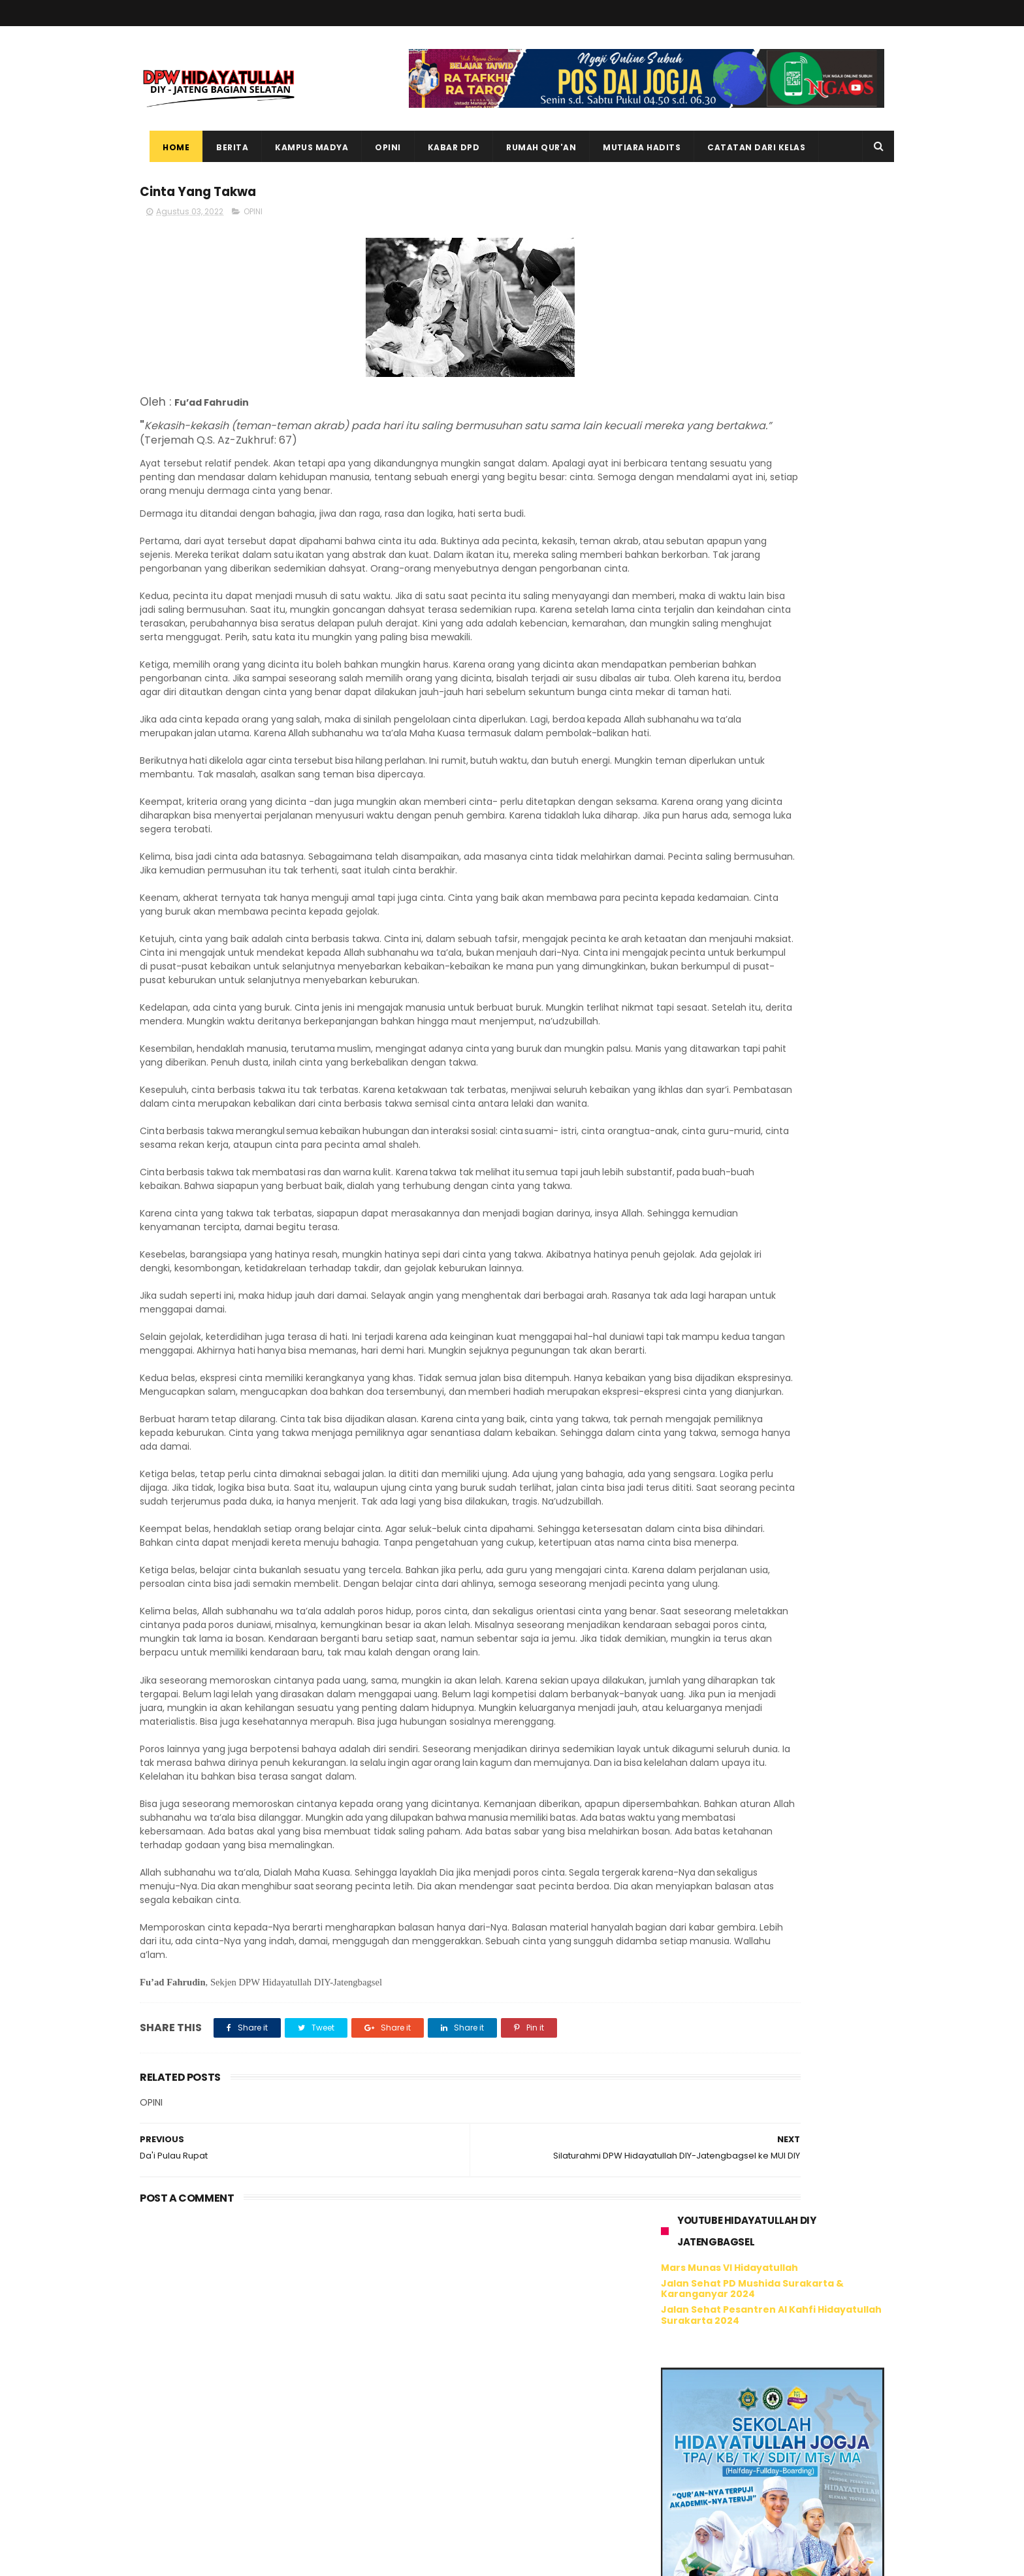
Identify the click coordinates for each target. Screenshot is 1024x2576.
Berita (222, 147)
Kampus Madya (301, 147)
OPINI (253, 216)
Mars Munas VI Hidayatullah (729, 239)
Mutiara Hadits (632, 147)
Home (166, 147)
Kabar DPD (444, 147)
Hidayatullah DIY (730, 1087)
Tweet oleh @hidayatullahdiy (727, 1120)
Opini (378, 147)
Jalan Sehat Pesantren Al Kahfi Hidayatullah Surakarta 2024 (771, 287)
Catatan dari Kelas (746, 147)
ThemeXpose (213, 2559)
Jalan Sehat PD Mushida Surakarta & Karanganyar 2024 (752, 260)
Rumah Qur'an (531, 147)
